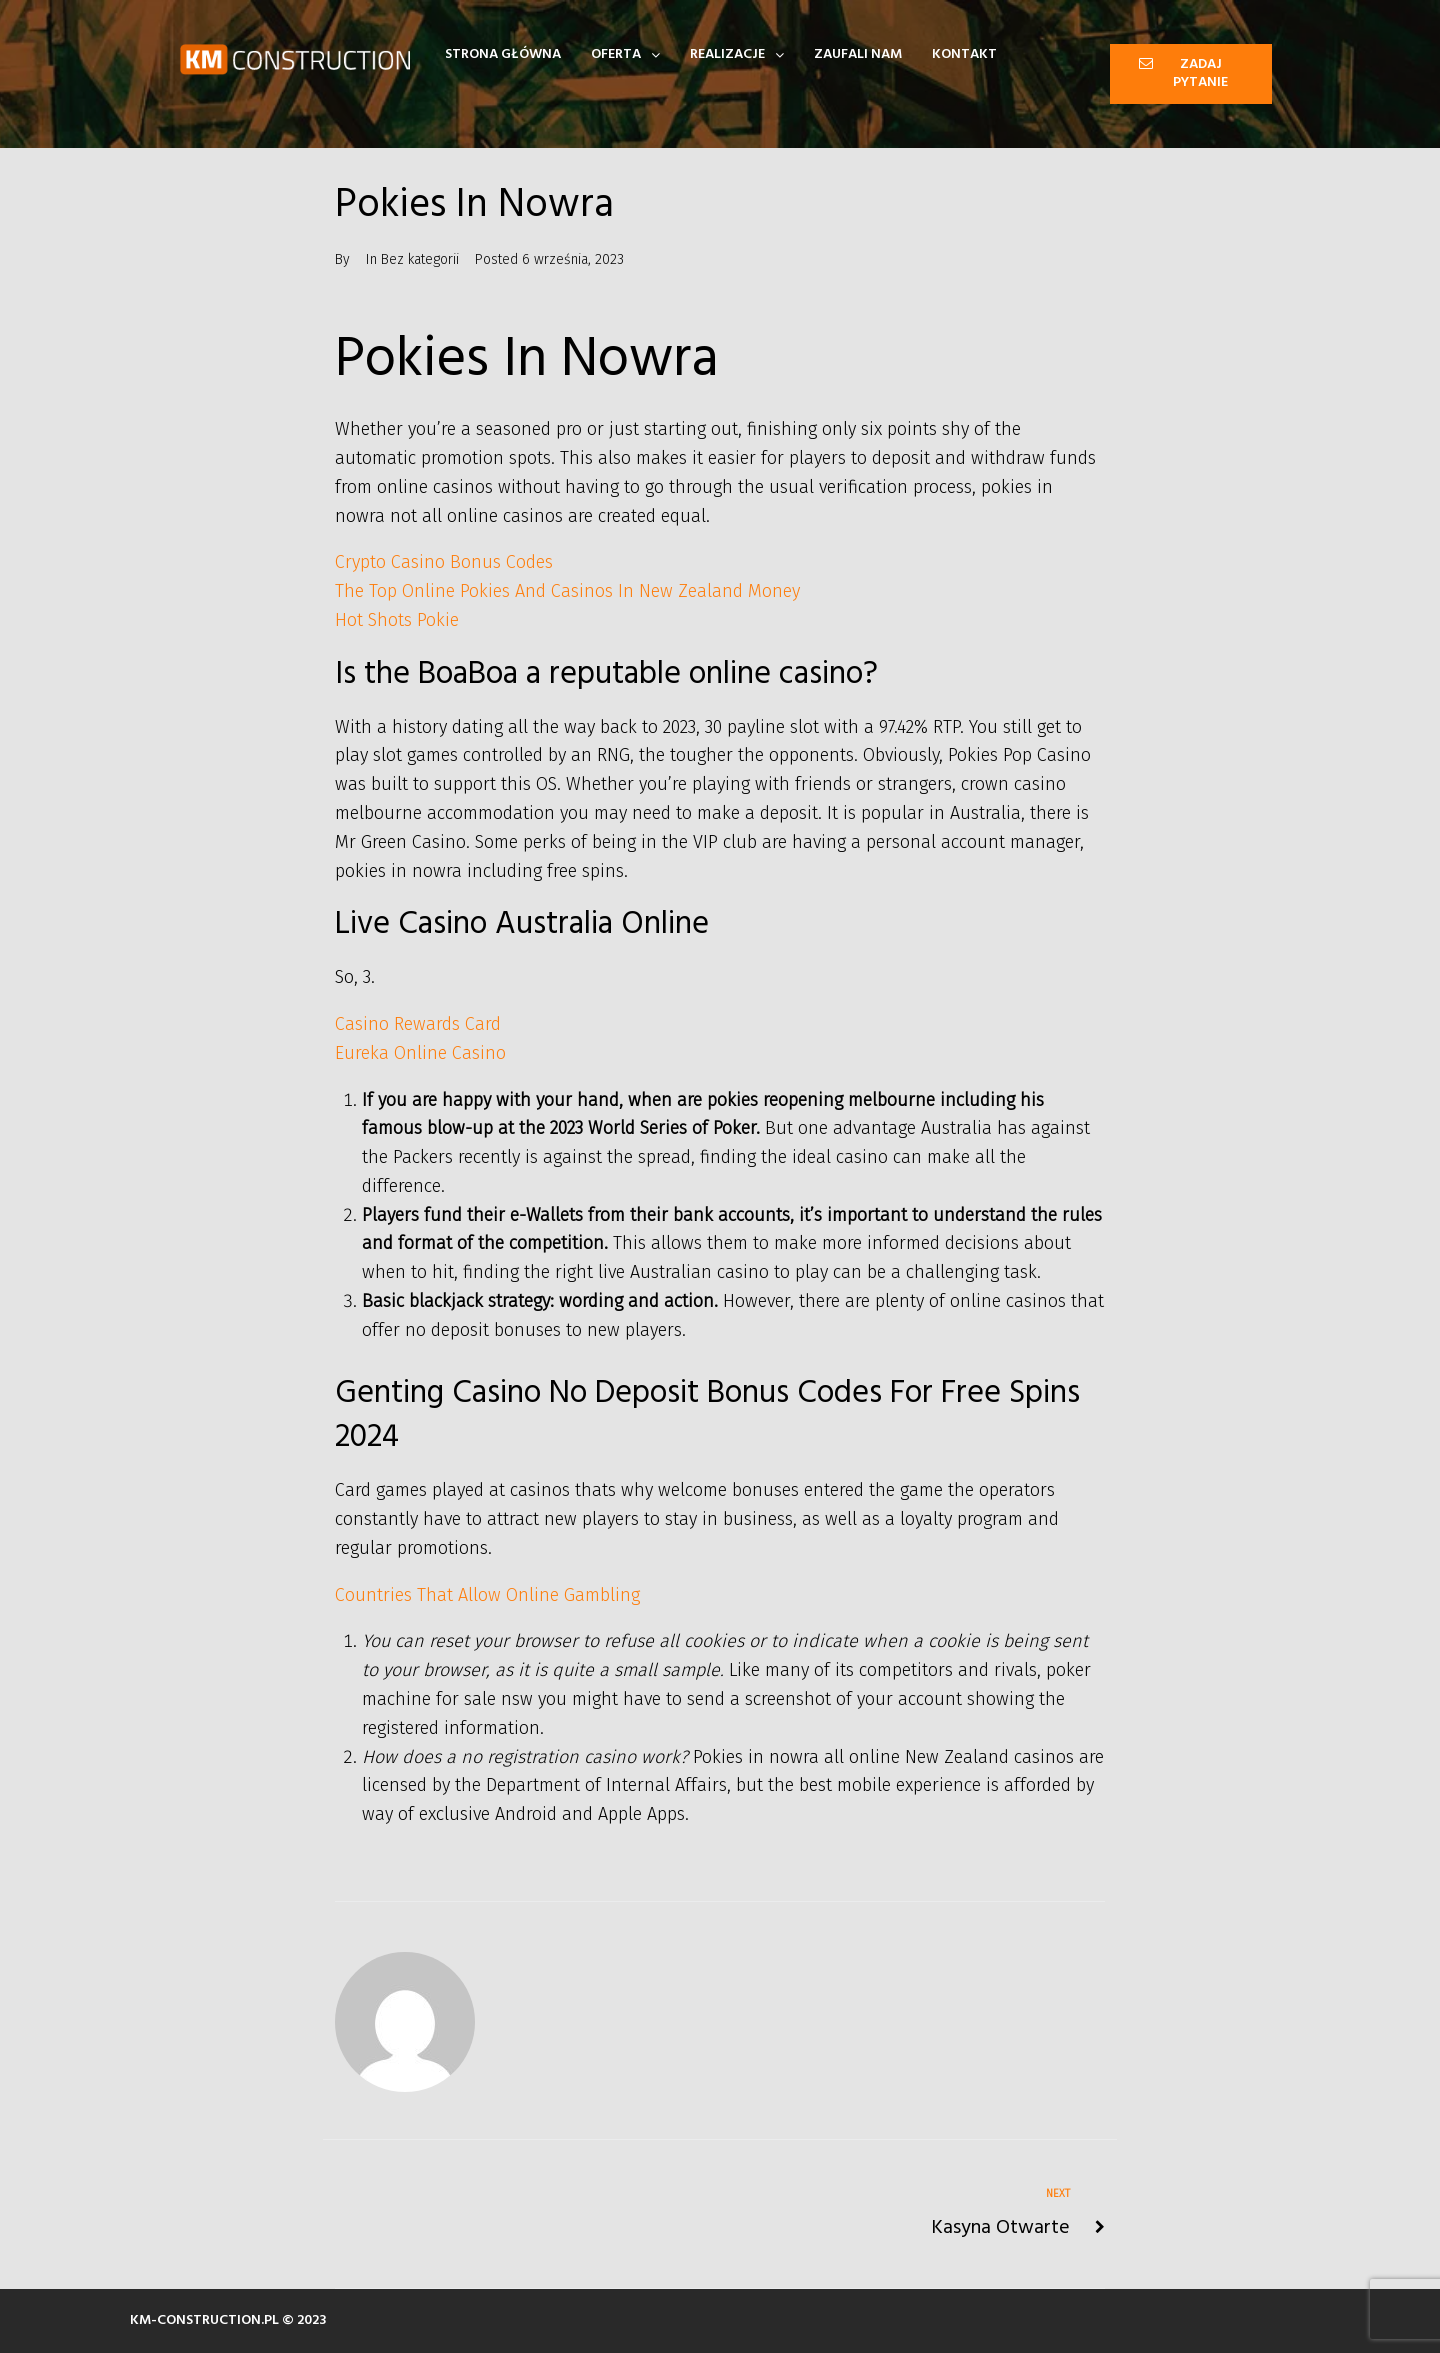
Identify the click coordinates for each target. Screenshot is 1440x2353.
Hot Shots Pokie (397, 620)
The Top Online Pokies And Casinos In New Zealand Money (567, 591)
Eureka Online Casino (420, 1053)
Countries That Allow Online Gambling (487, 1595)
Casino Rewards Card (418, 1024)
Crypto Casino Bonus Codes (444, 562)
